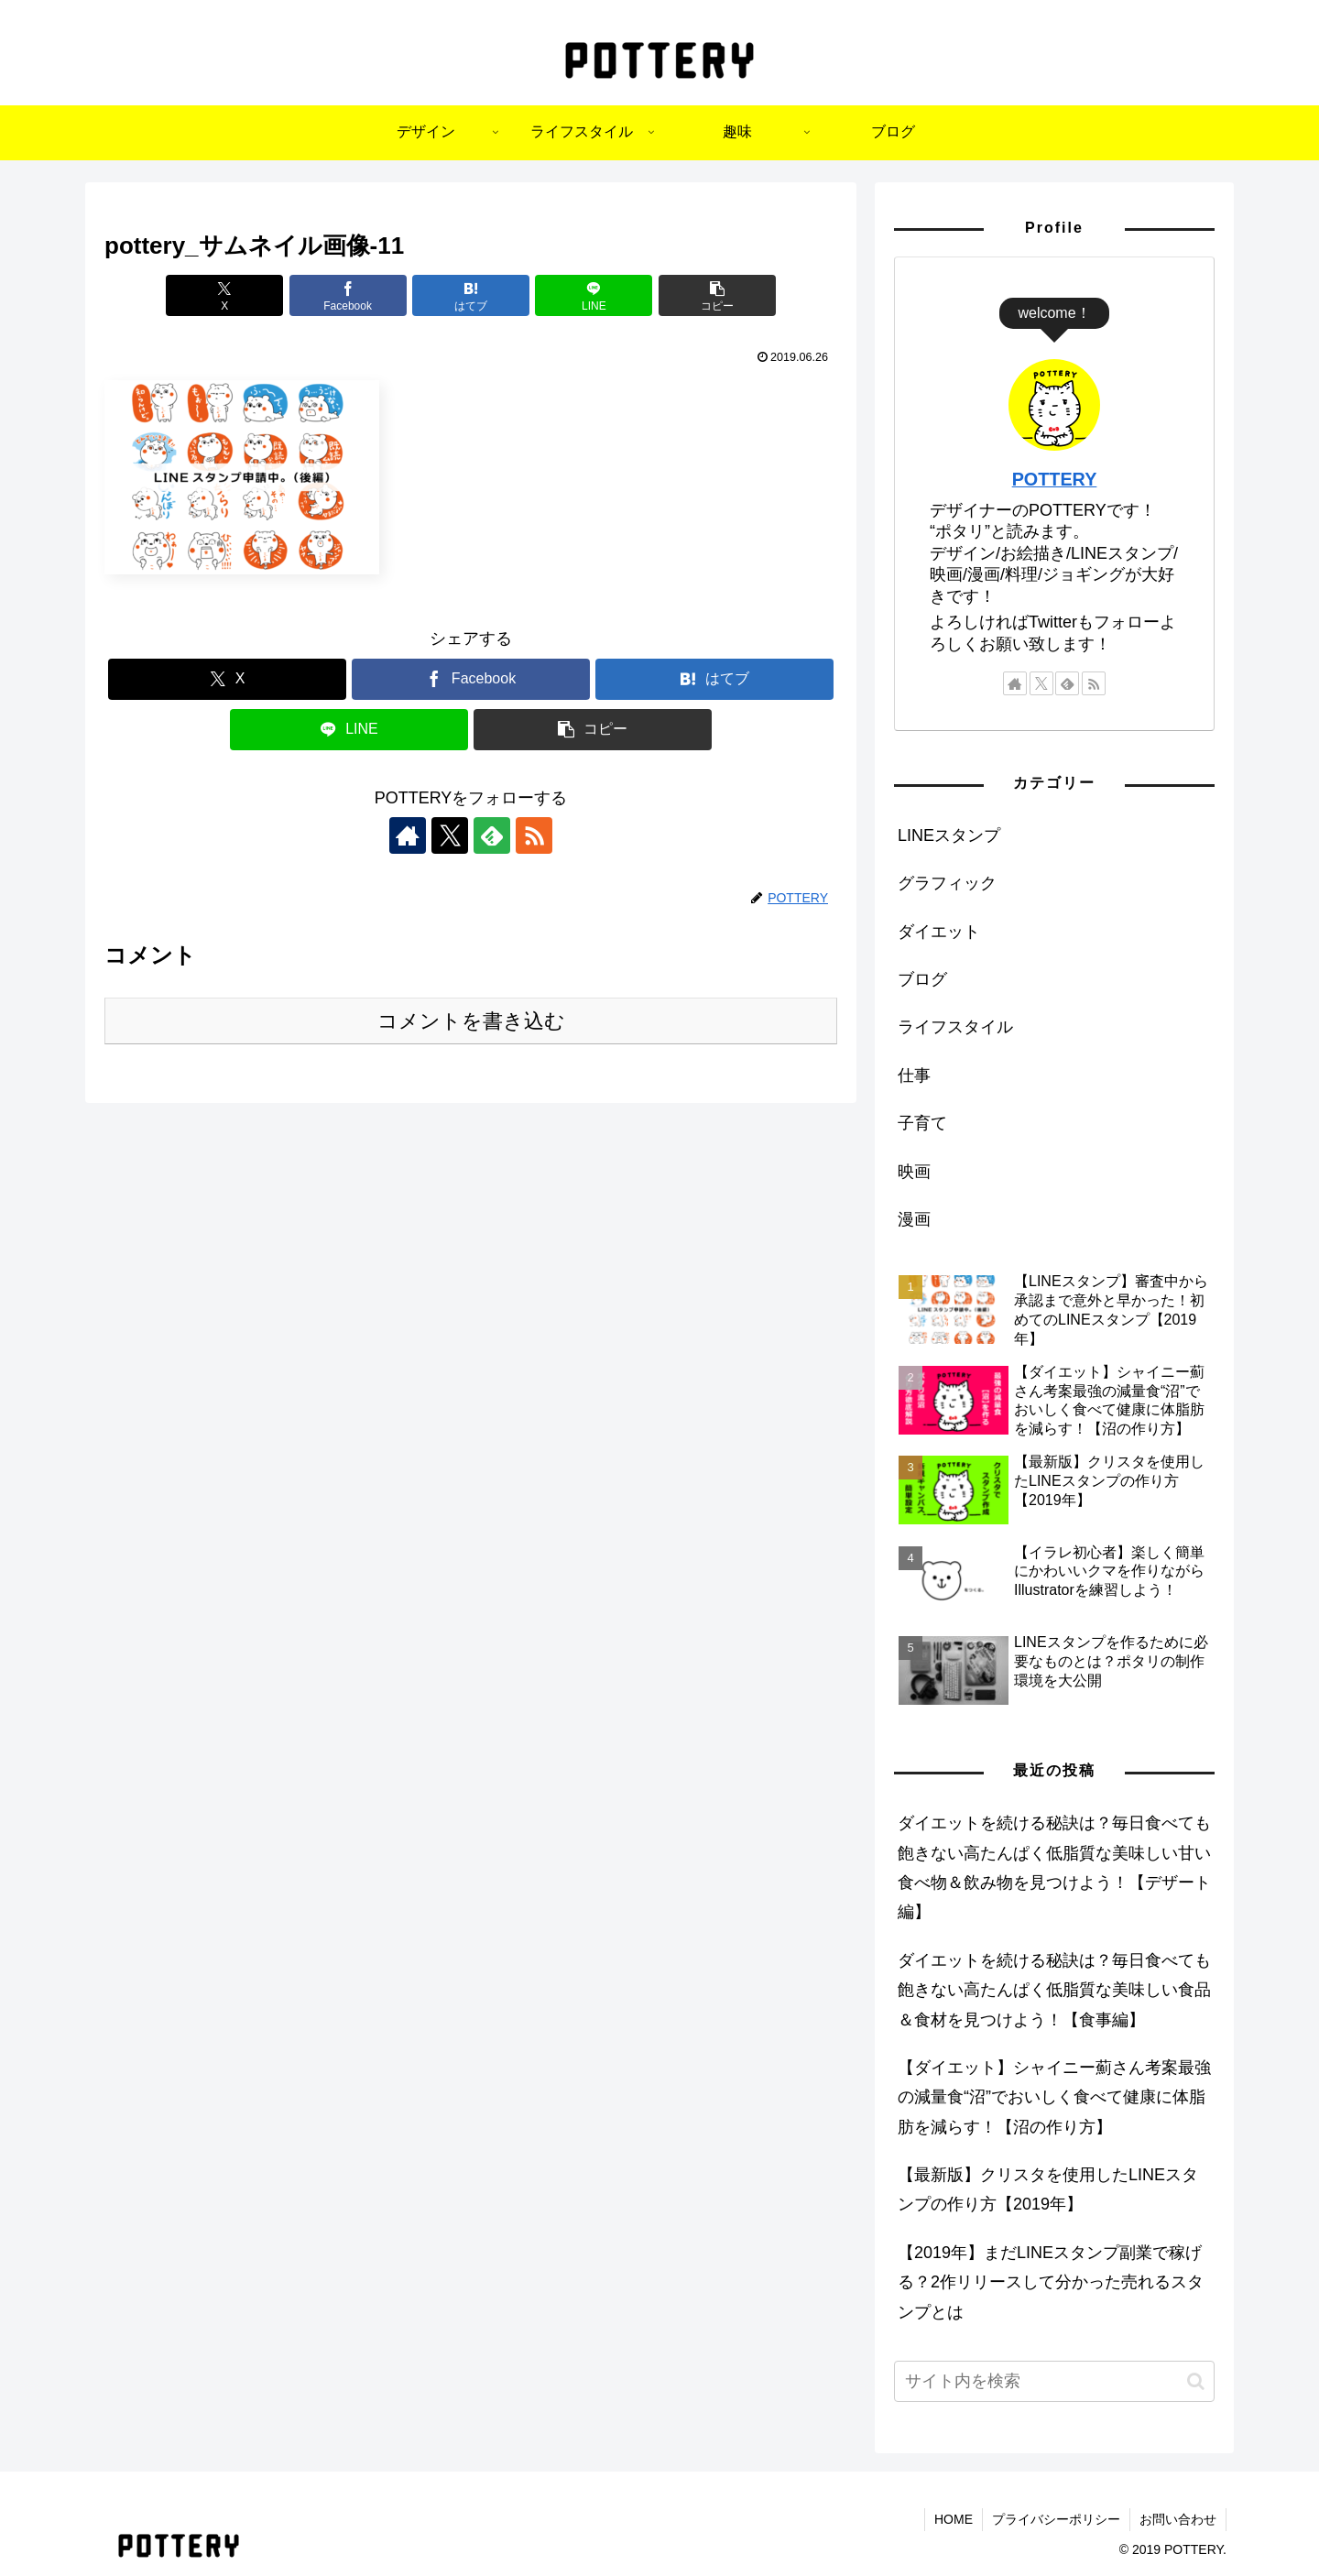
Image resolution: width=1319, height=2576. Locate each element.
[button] (717, 295)
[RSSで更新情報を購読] (534, 835)
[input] (1054, 2381)
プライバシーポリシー (1056, 2519)
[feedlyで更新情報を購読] (492, 835)
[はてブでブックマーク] (470, 295)
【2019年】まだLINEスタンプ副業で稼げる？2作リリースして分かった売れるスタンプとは (1051, 2282)
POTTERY (1054, 479)
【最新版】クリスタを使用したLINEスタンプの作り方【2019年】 (1048, 2189)
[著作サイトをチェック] (407, 835)
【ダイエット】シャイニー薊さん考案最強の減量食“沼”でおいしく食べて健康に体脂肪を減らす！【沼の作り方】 (1054, 2097)
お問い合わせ (1177, 2519)
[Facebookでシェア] (348, 295)
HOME (953, 2519)
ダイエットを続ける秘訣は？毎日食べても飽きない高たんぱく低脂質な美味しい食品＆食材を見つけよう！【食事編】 (1054, 1990)
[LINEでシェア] (593, 295)
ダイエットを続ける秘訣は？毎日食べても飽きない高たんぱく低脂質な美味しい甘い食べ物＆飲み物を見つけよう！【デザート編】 (1054, 1867)
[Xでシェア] (224, 295)
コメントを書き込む (471, 1021)
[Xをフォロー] (449, 835)
